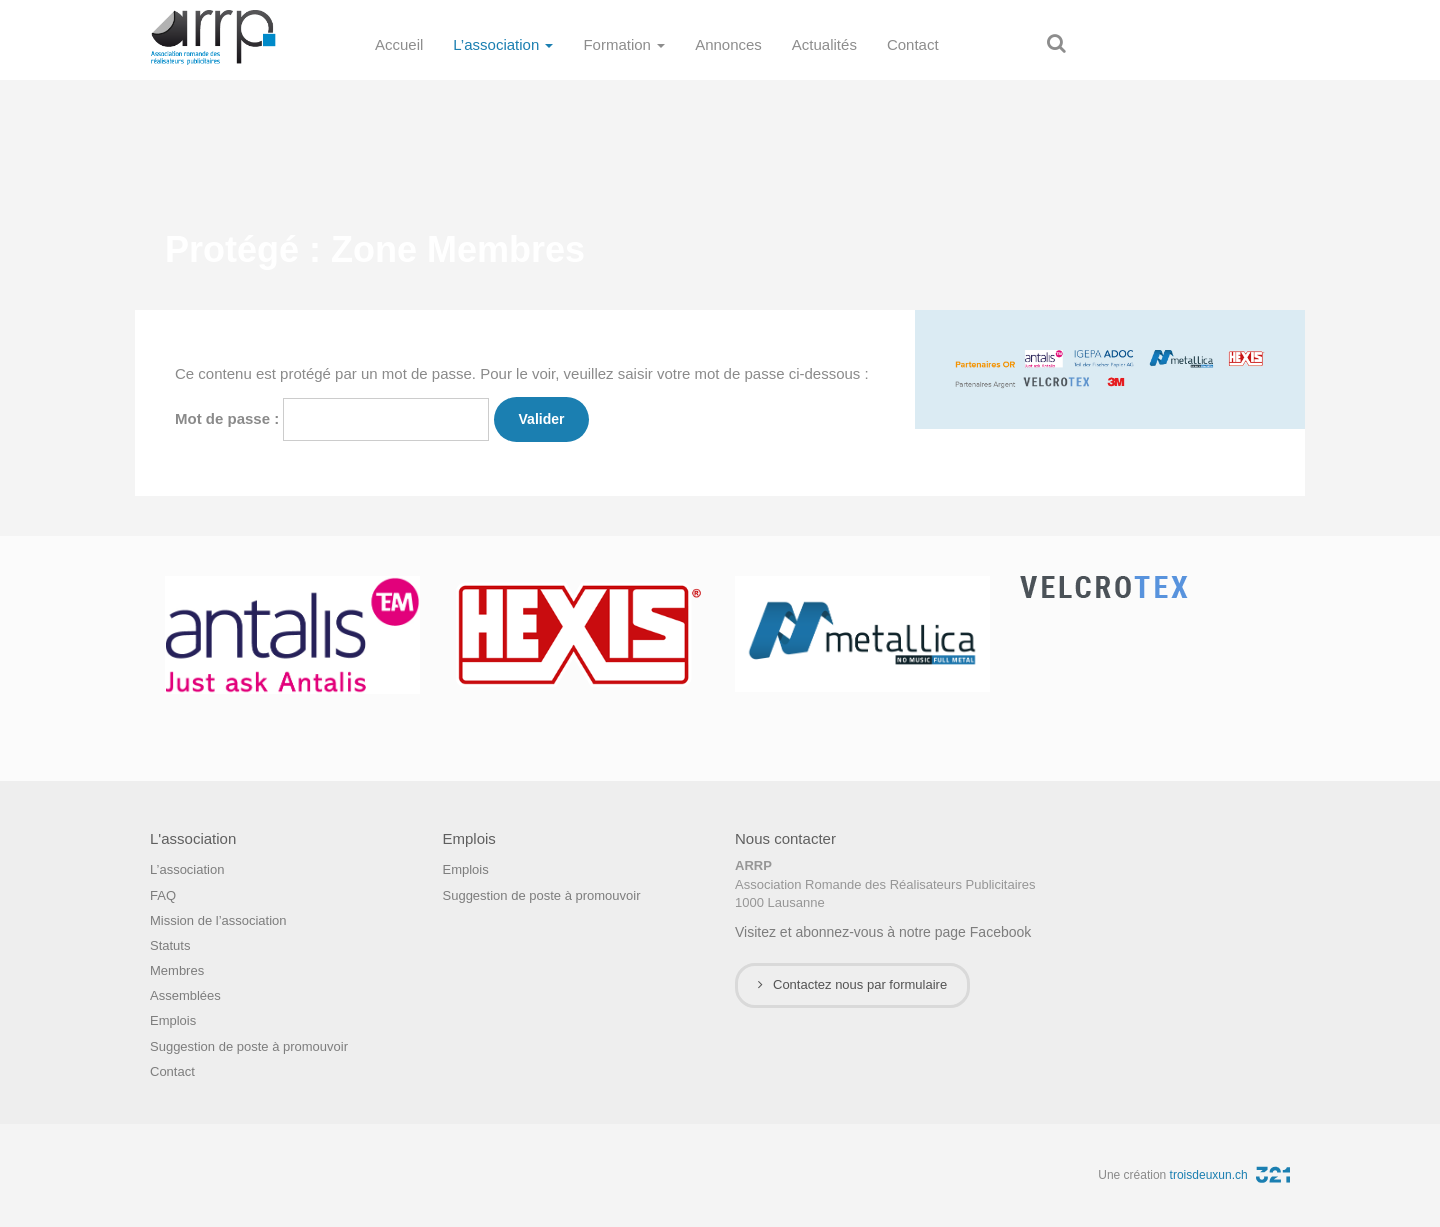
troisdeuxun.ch (1230, 1175)
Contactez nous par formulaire (852, 984)
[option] (292, 634)
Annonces (728, 44)
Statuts (170, 945)
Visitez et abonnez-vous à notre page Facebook (883, 932)
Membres (177, 970)
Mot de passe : (332, 419)
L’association (503, 44)
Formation (624, 44)
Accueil (399, 44)
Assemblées (185, 995)
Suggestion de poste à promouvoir (249, 1046)
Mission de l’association (218, 920)
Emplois (173, 1020)
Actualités (824, 44)
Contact (913, 44)
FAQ (163, 895)
